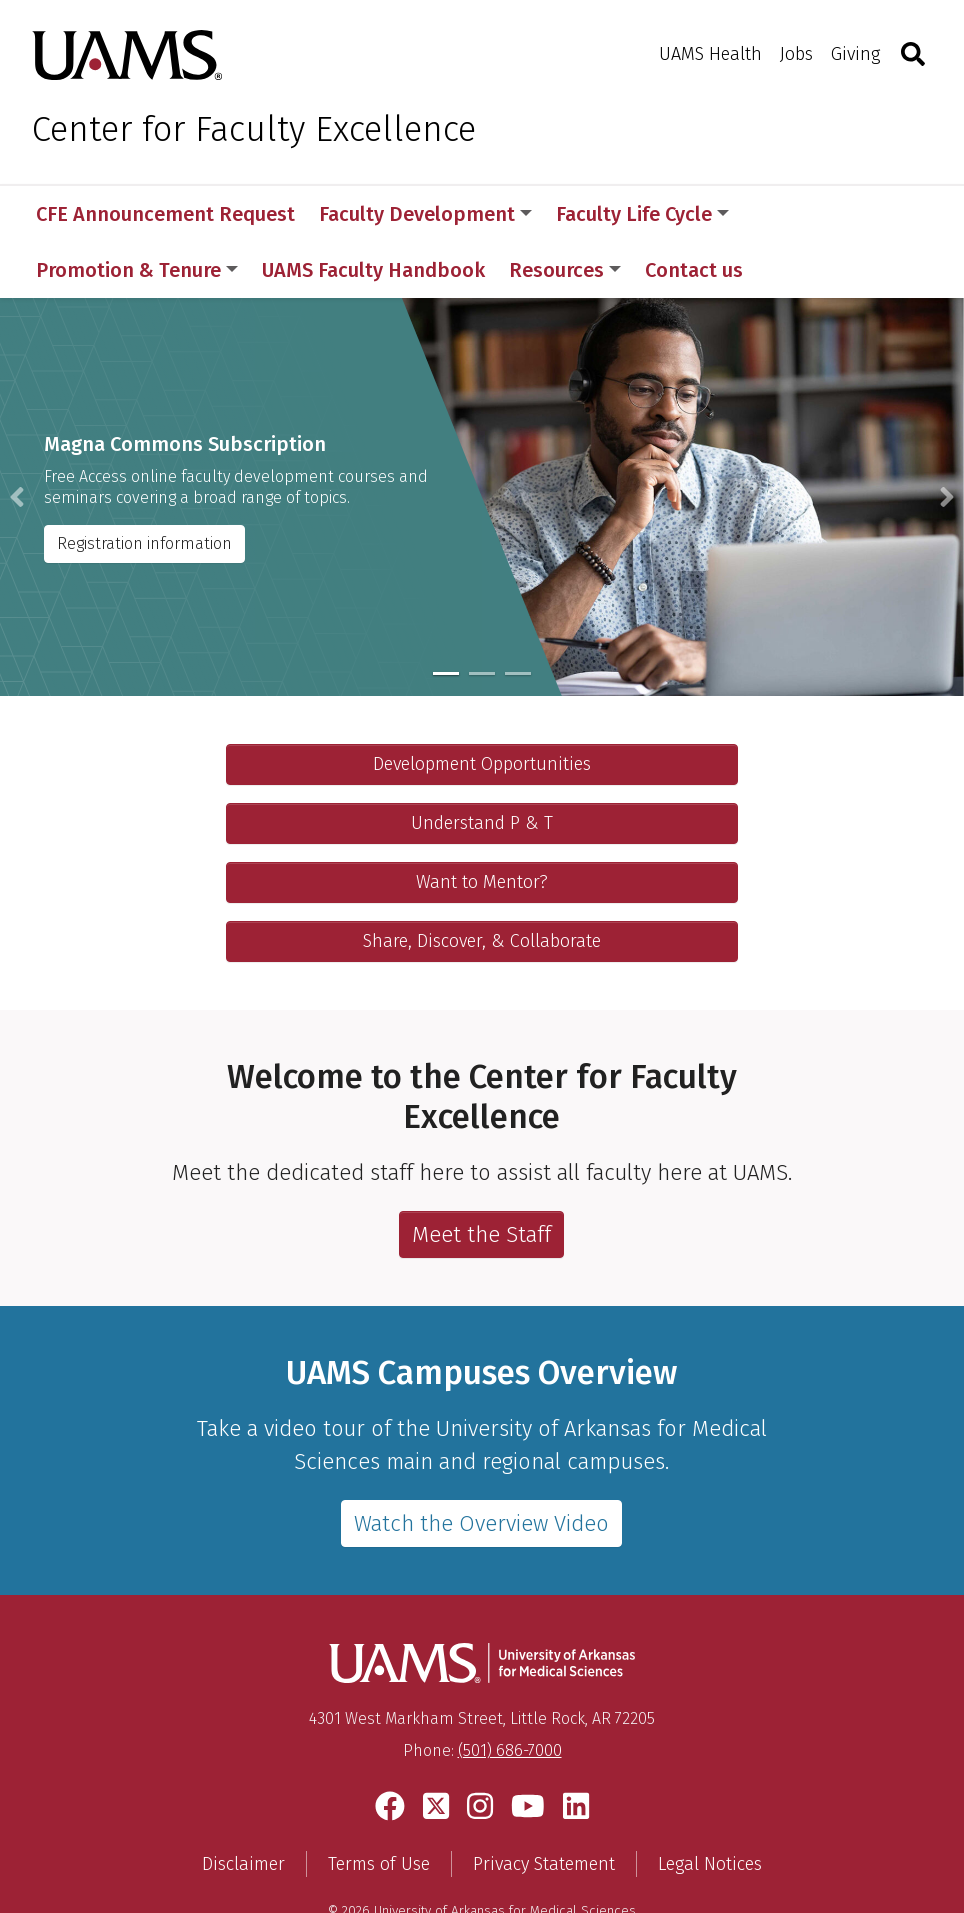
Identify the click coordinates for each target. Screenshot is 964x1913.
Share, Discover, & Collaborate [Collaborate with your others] (482, 885)
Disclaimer (243, 1808)
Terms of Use (379, 1808)
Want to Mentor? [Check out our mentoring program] (482, 826)
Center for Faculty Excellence (254, 129)
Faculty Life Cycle (642, 214)
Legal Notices (710, 1808)
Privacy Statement (544, 1808)
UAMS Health (710, 54)
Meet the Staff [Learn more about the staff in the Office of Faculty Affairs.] (481, 1178)
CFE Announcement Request (165, 214)
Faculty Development (425, 214)
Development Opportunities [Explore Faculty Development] (482, 708)
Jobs (796, 54)
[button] (17, 441)
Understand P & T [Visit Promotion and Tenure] (482, 767)
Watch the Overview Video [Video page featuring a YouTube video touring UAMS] (481, 1467)
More (787, 214)
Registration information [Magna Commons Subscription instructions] (144, 487)
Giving (855, 54)
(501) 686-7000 (510, 1694)
